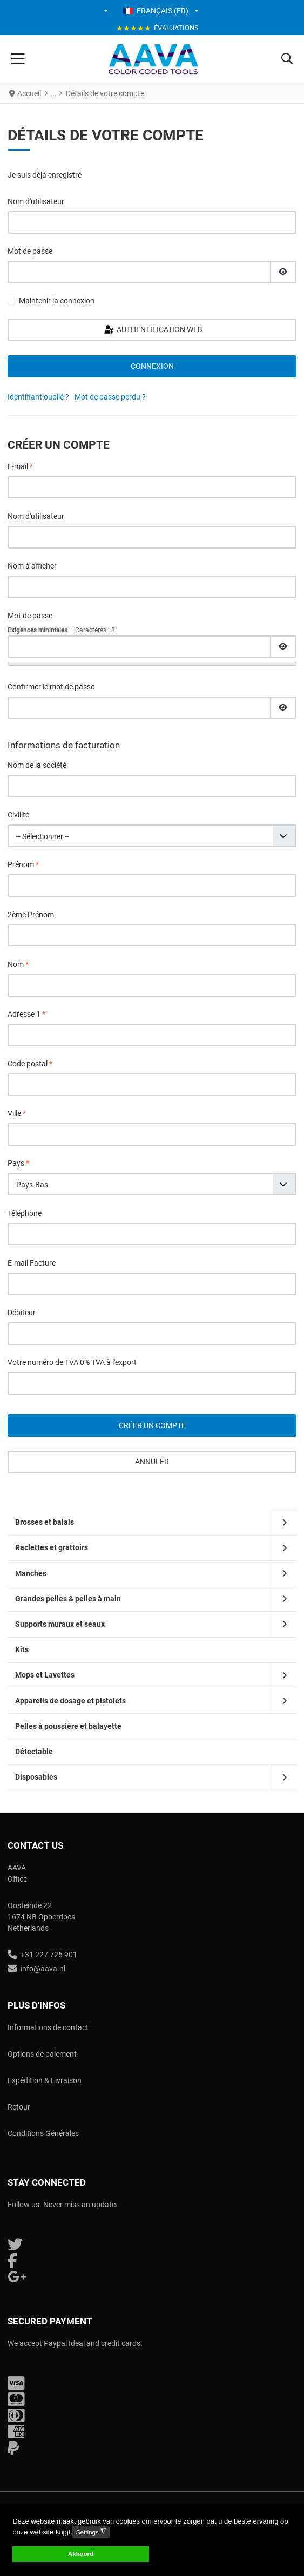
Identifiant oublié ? (38, 397)
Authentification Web (152, 329)
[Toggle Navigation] (18, 59)
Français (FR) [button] (155, 10)
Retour (19, 2106)
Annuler (152, 1461)
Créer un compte (152, 1425)
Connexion (152, 366)
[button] (107, 11)
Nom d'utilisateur (36, 201)
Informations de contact (48, 2027)
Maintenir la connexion (56, 300)
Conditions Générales (43, 2133)
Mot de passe (30, 251)
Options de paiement (42, 2054)
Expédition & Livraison (45, 2080)
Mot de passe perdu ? (110, 397)
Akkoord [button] (80, 2553)
